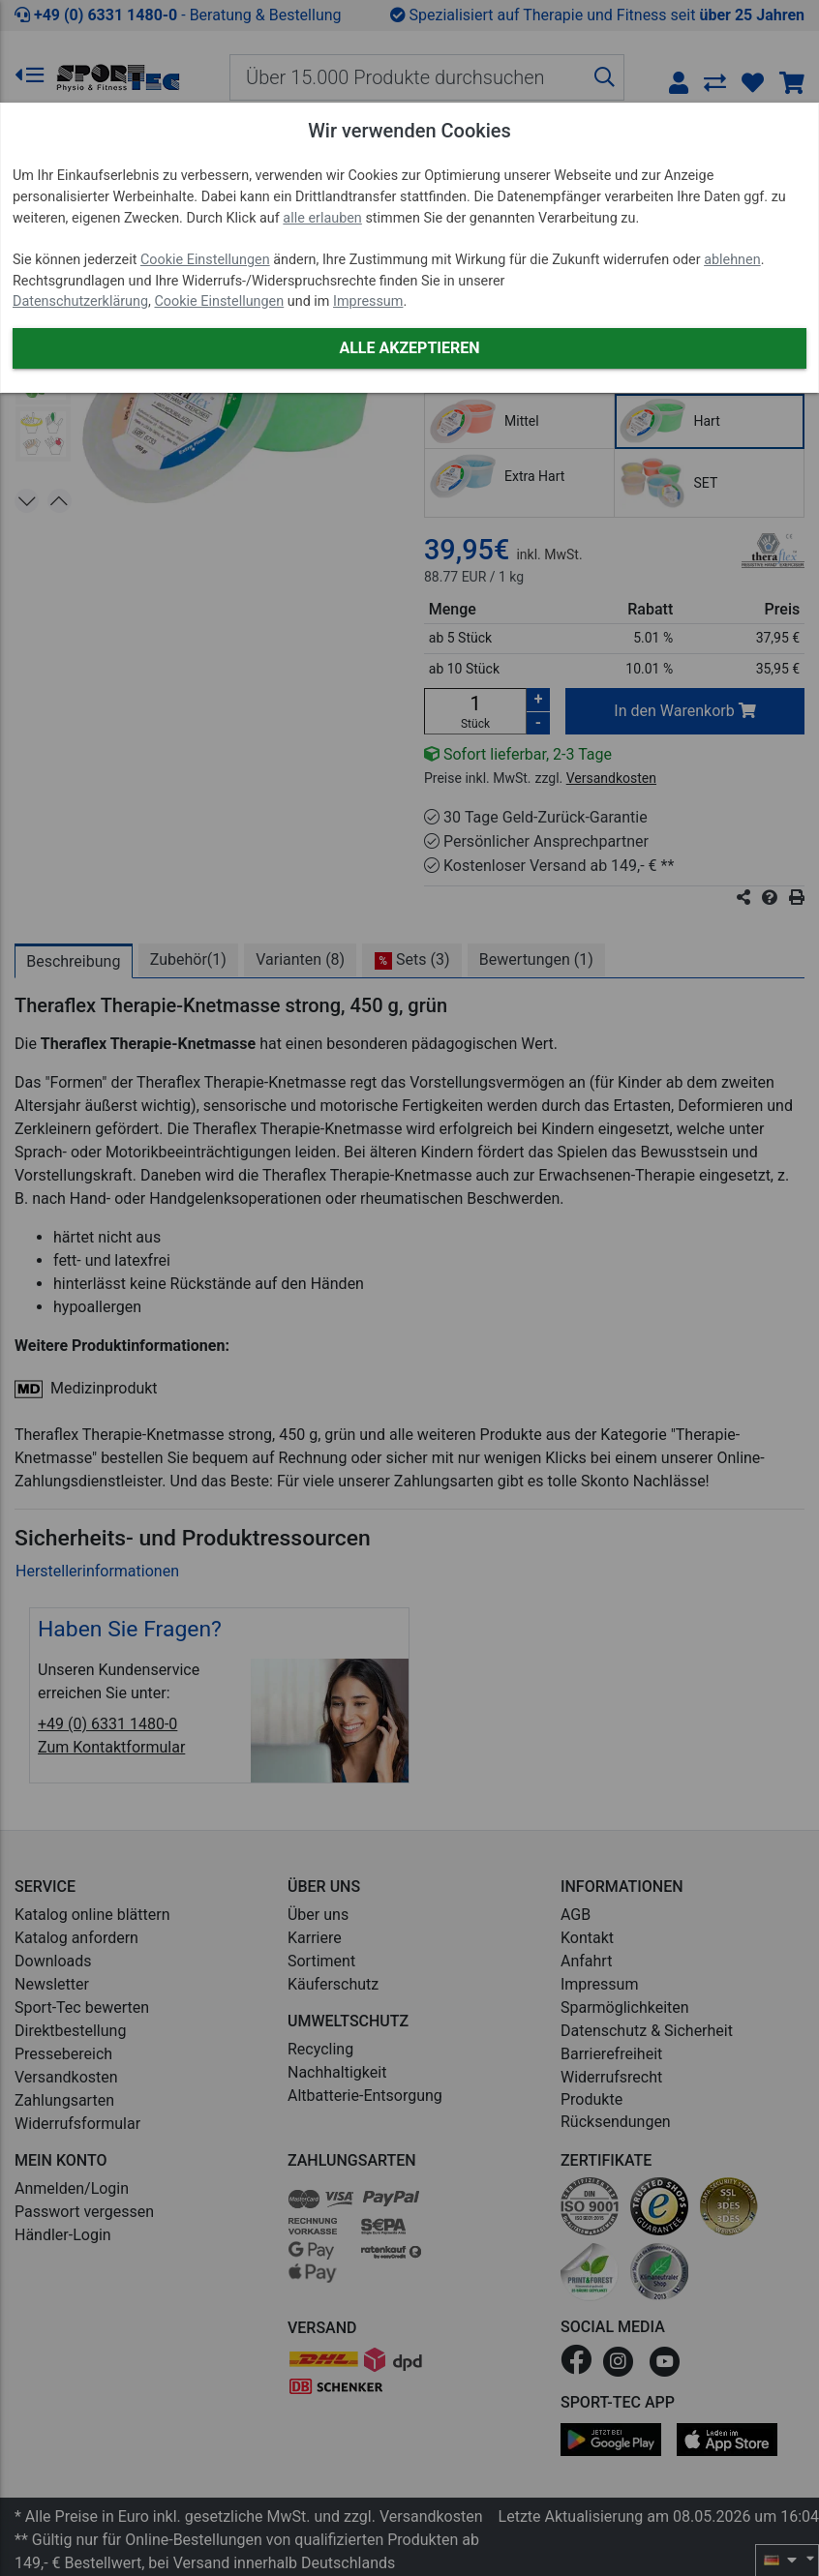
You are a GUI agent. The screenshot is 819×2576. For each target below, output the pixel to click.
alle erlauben (322, 218)
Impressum (368, 301)
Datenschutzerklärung (80, 301)
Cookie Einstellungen (205, 260)
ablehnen (732, 260)
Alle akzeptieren (409, 348)
